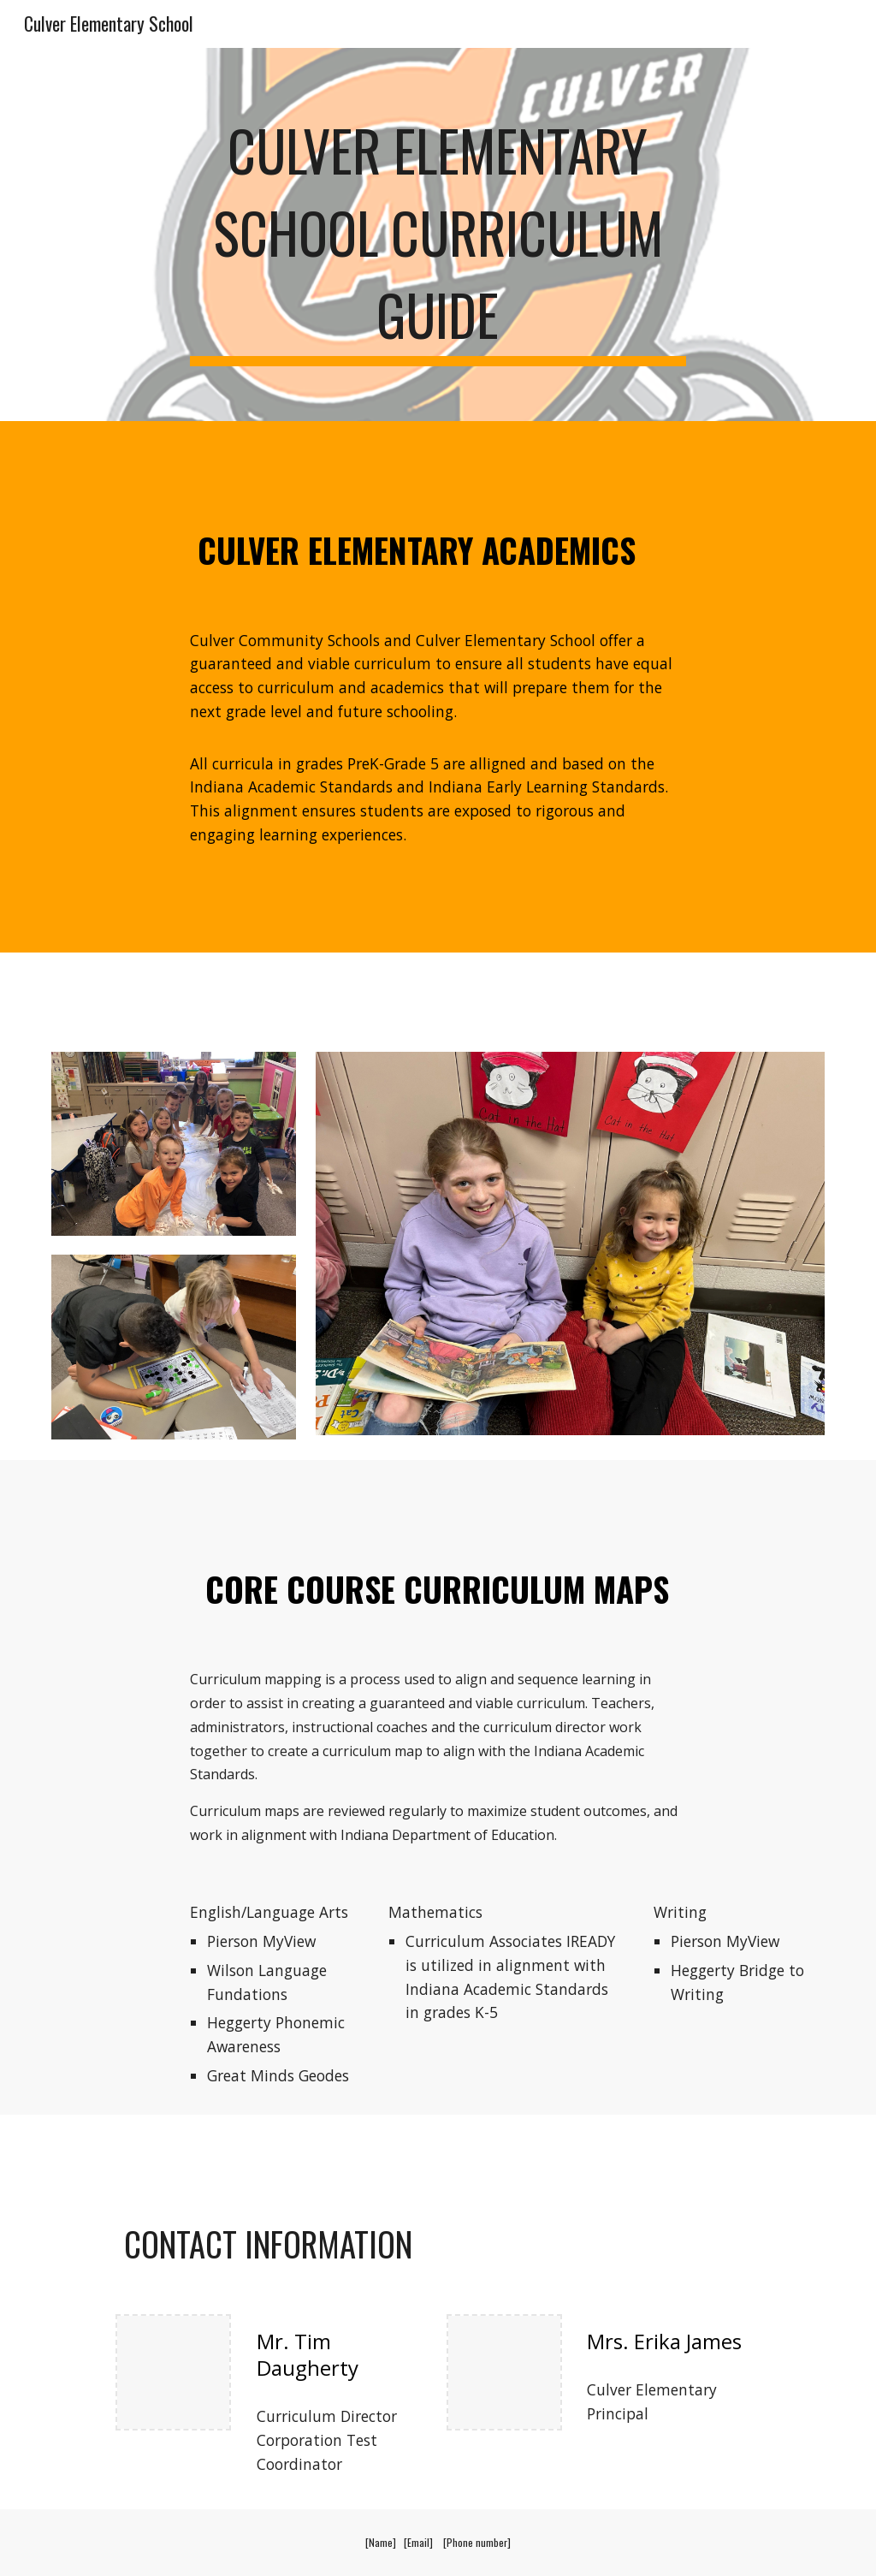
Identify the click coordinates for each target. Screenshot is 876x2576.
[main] (437, 234)
